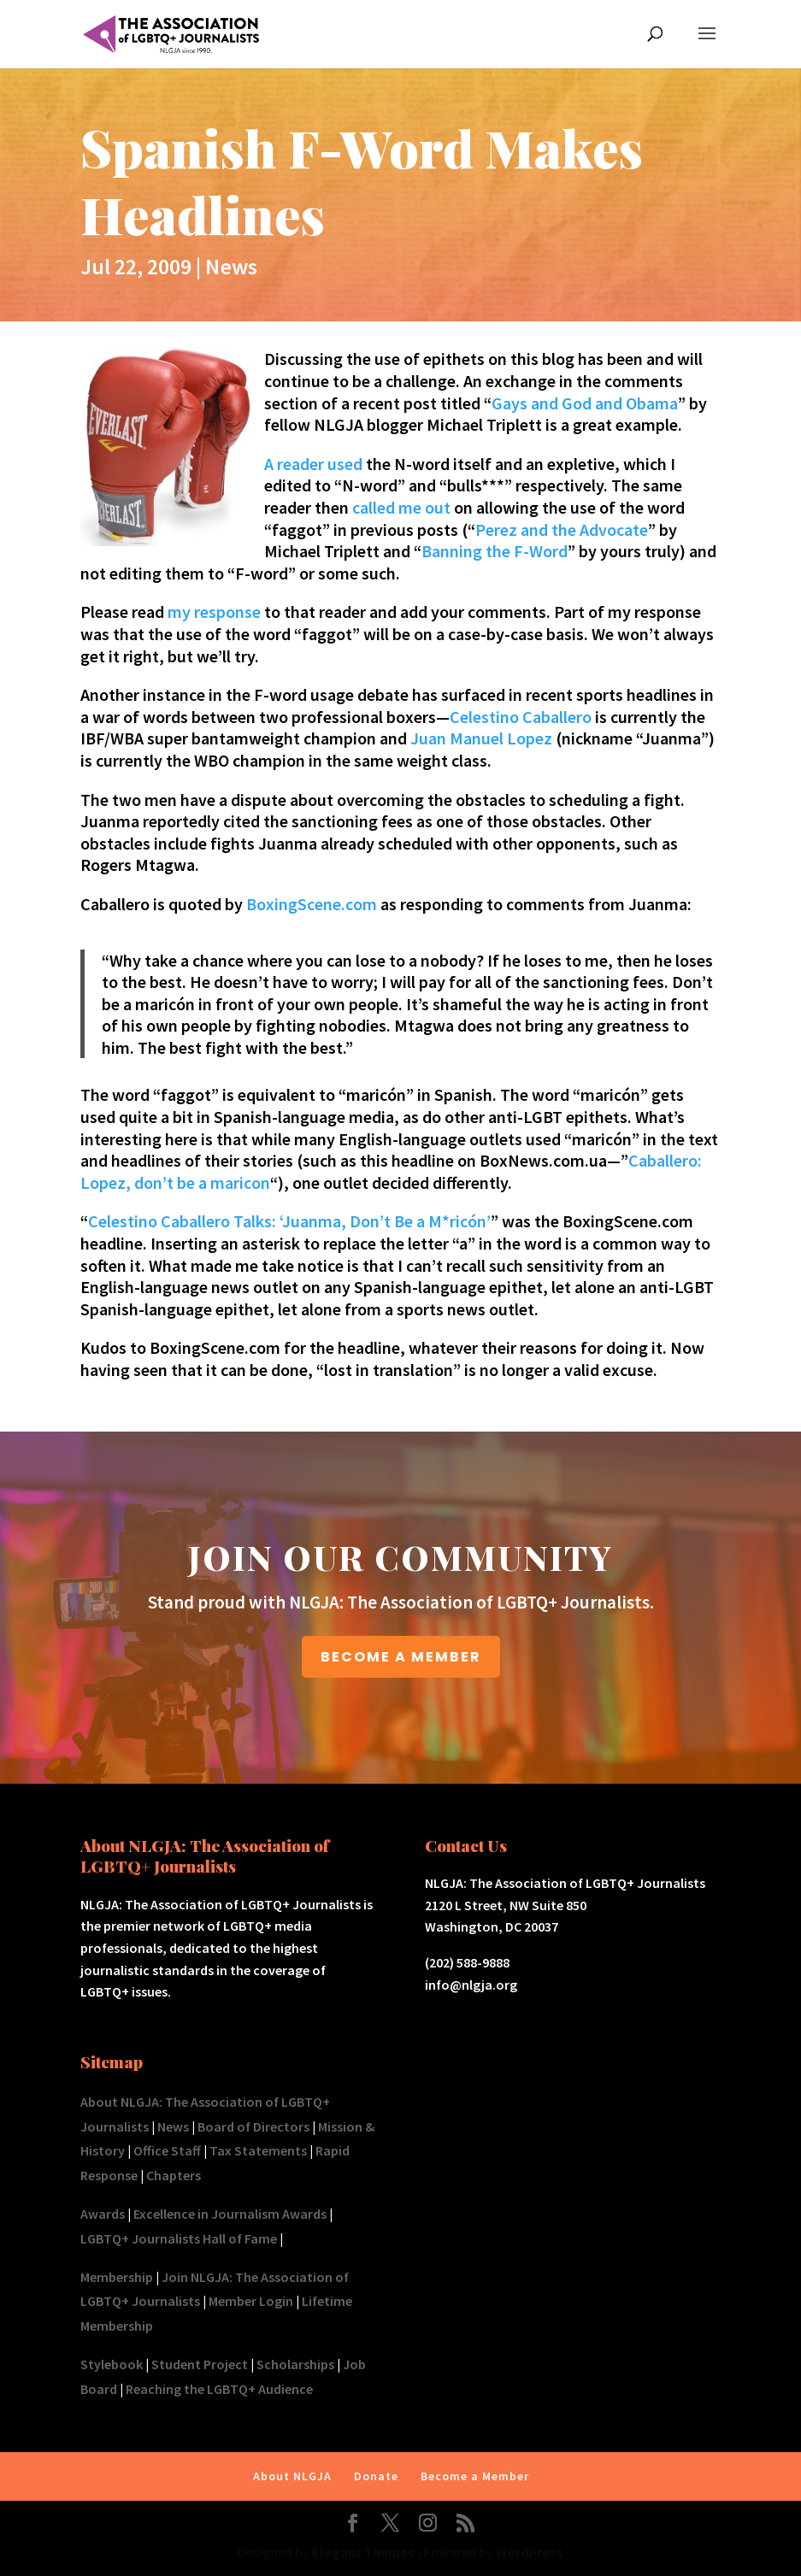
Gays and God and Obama (585, 403)
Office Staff (167, 2150)
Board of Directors (253, 2126)
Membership (116, 2276)
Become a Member (475, 2476)
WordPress (529, 2552)
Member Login (251, 2300)
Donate (376, 2476)
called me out (401, 507)
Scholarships (295, 2364)
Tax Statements (258, 2150)
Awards (102, 2213)
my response (214, 611)
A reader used (313, 463)
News (231, 266)
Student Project (199, 2364)
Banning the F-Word (494, 551)
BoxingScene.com (311, 904)
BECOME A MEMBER (401, 1657)
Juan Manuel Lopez (481, 738)
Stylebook (111, 2364)
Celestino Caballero (521, 716)
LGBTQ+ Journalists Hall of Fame (178, 2238)
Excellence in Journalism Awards (230, 2213)
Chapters (173, 2175)
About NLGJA (292, 2476)
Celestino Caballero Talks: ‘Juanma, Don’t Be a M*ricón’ (289, 1221)
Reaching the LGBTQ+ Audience (219, 2388)
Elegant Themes (363, 2552)
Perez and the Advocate (561, 529)
